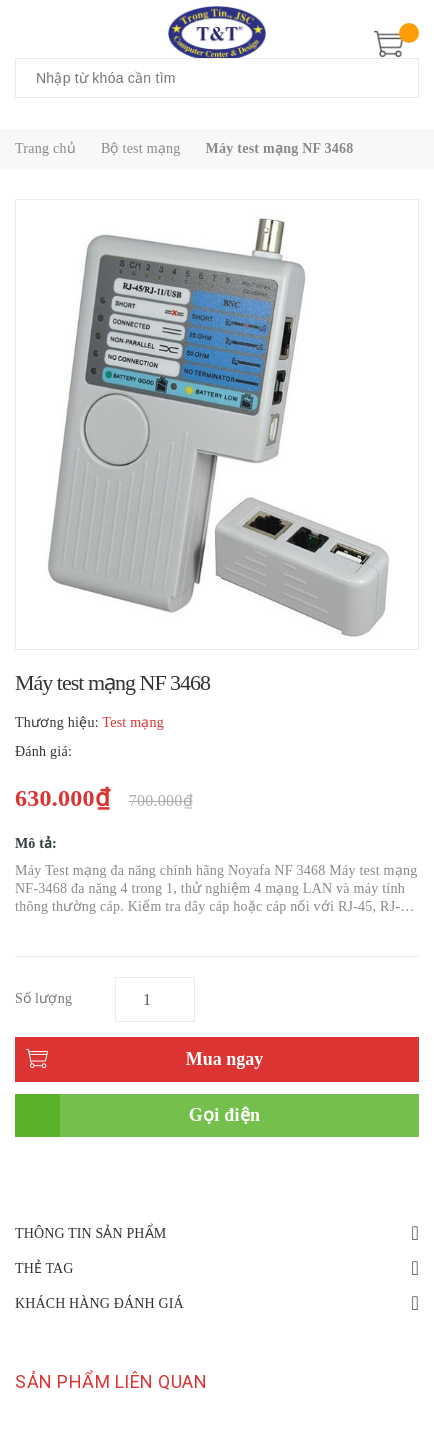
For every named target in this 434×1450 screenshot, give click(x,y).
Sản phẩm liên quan (111, 1381)
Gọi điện (225, 1115)
